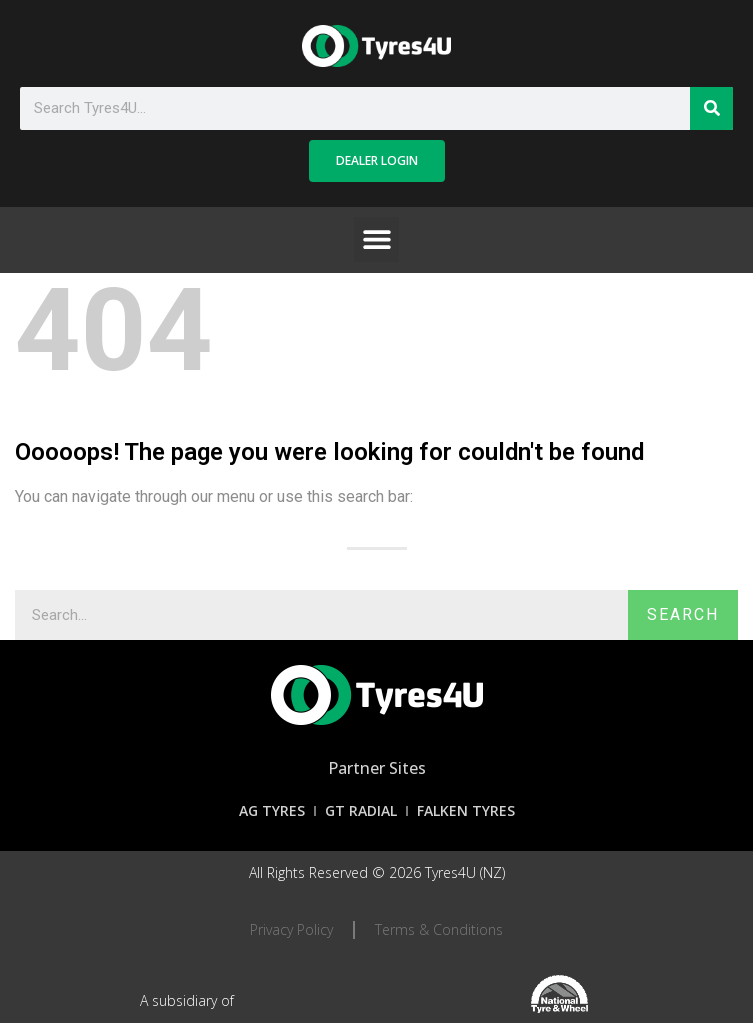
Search (683, 614)
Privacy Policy (291, 929)
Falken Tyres (466, 810)
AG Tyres (272, 810)
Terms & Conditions (439, 929)
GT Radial (361, 810)
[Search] (711, 108)
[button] (376, 239)
